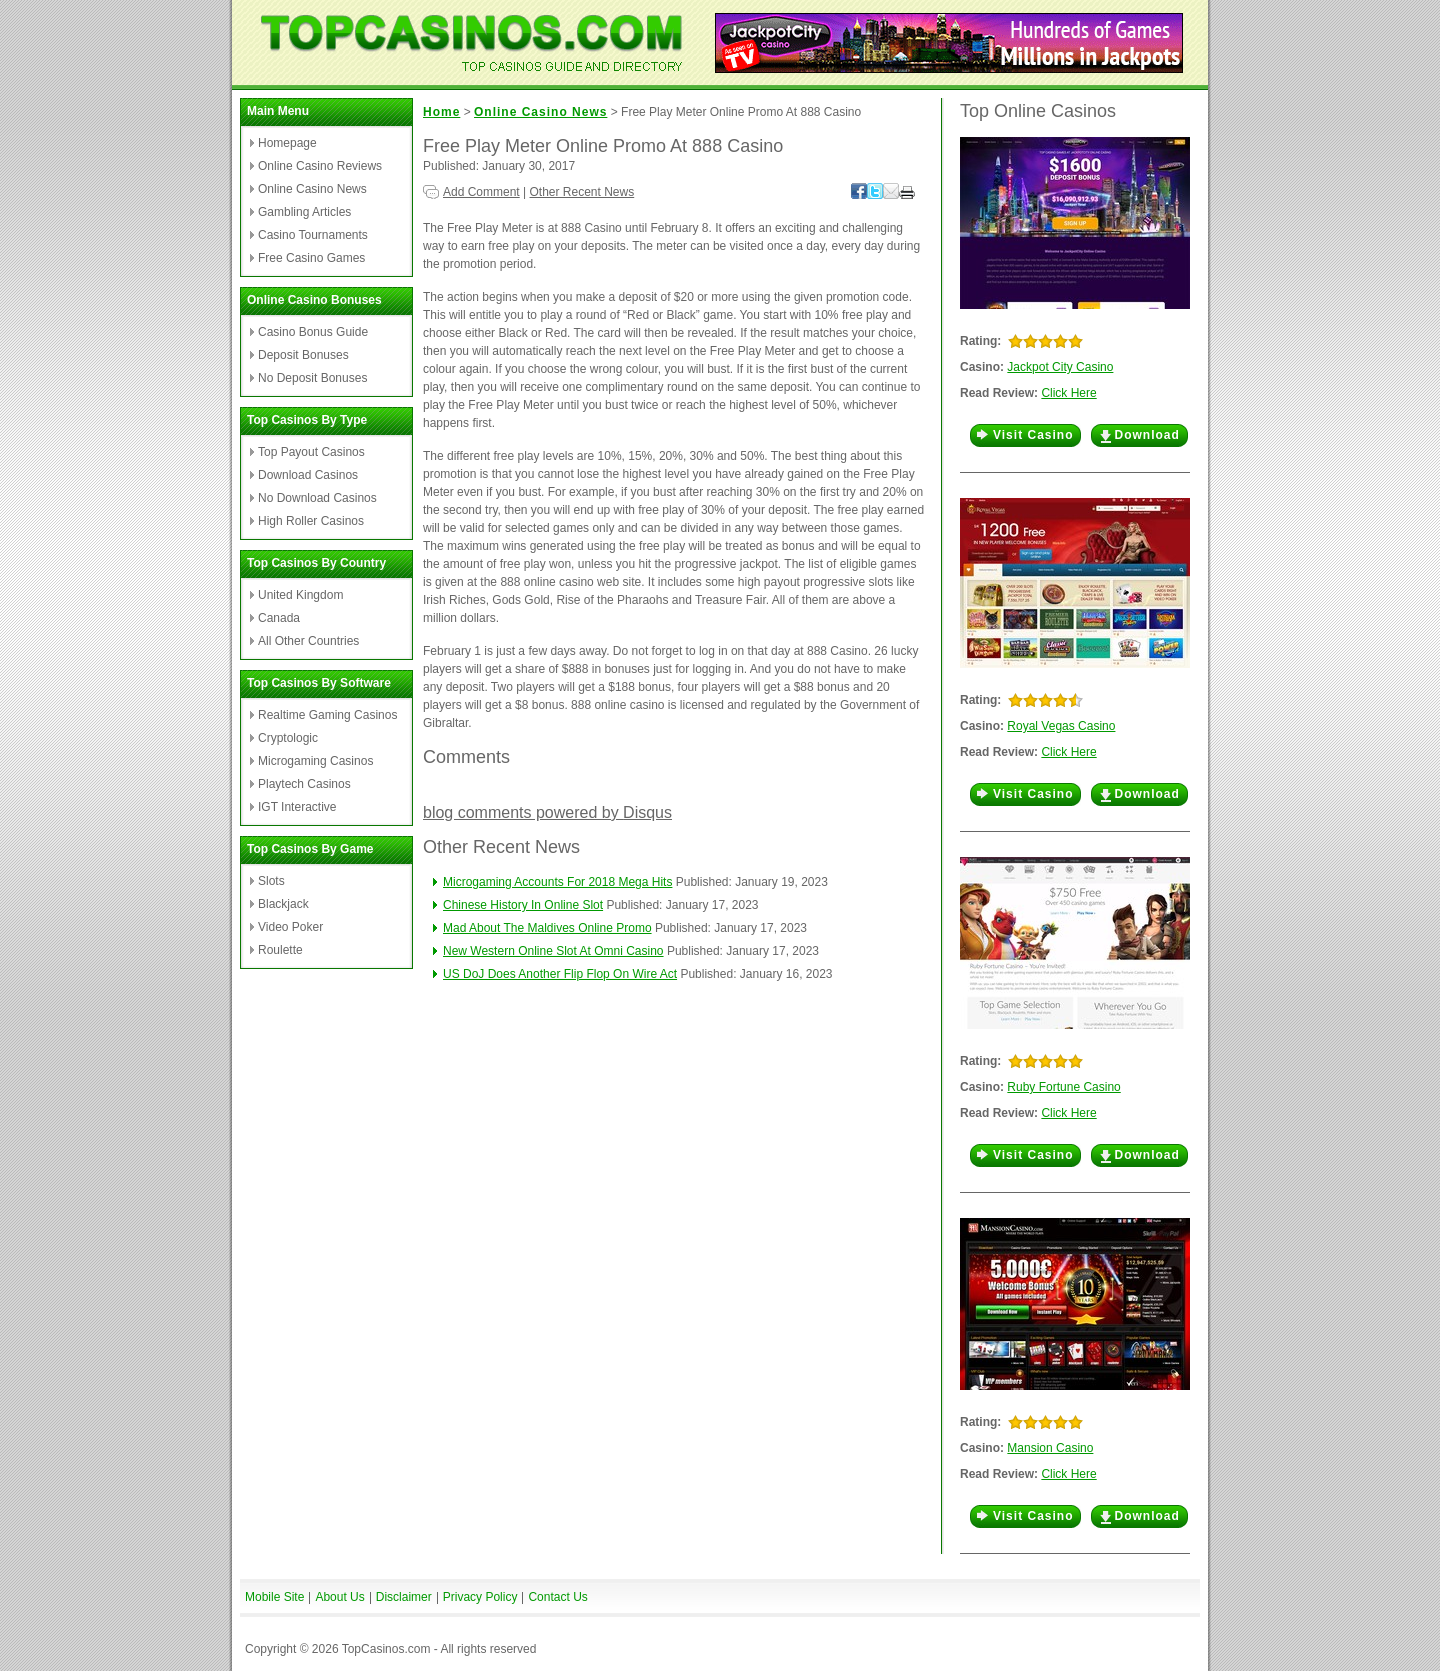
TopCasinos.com (386, 1649)
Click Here (1068, 393)
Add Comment (481, 192)
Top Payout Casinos (311, 452)
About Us (339, 1597)
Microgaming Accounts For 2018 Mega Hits (557, 882)
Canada (279, 618)
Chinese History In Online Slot (523, 905)
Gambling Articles (304, 212)
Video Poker (290, 927)
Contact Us (557, 1597)
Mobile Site (274, 1597)
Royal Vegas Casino (1061, 726)
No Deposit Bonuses (312, 378)
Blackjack (283, 904)
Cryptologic (288, 738)
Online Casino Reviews (320, 166)
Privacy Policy (480, 1597)
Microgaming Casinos (315, 761)
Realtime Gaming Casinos (327, 715)
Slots (271, 881)
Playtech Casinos (304, 784)
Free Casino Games (311, 258)
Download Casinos (308, 475)
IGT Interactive (297, 807)
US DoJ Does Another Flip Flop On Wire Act (560, 974)
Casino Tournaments (313, 235)
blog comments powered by (547, 812)
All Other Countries (308, 641)
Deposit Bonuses (303, 355)
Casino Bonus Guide (313, 332)
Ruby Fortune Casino (1063, 1087)
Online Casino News (312, 189)
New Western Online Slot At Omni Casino (553, 951)
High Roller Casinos (311, 521)
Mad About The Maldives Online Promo (547, 928)
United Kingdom (300, 595)
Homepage (287, 143)
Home (441, 112)
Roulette (280, 950)
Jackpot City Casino (1060, 367)
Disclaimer (404, 1597)
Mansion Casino (1050, 1448)
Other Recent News (582, 192)
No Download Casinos (317, 498)
